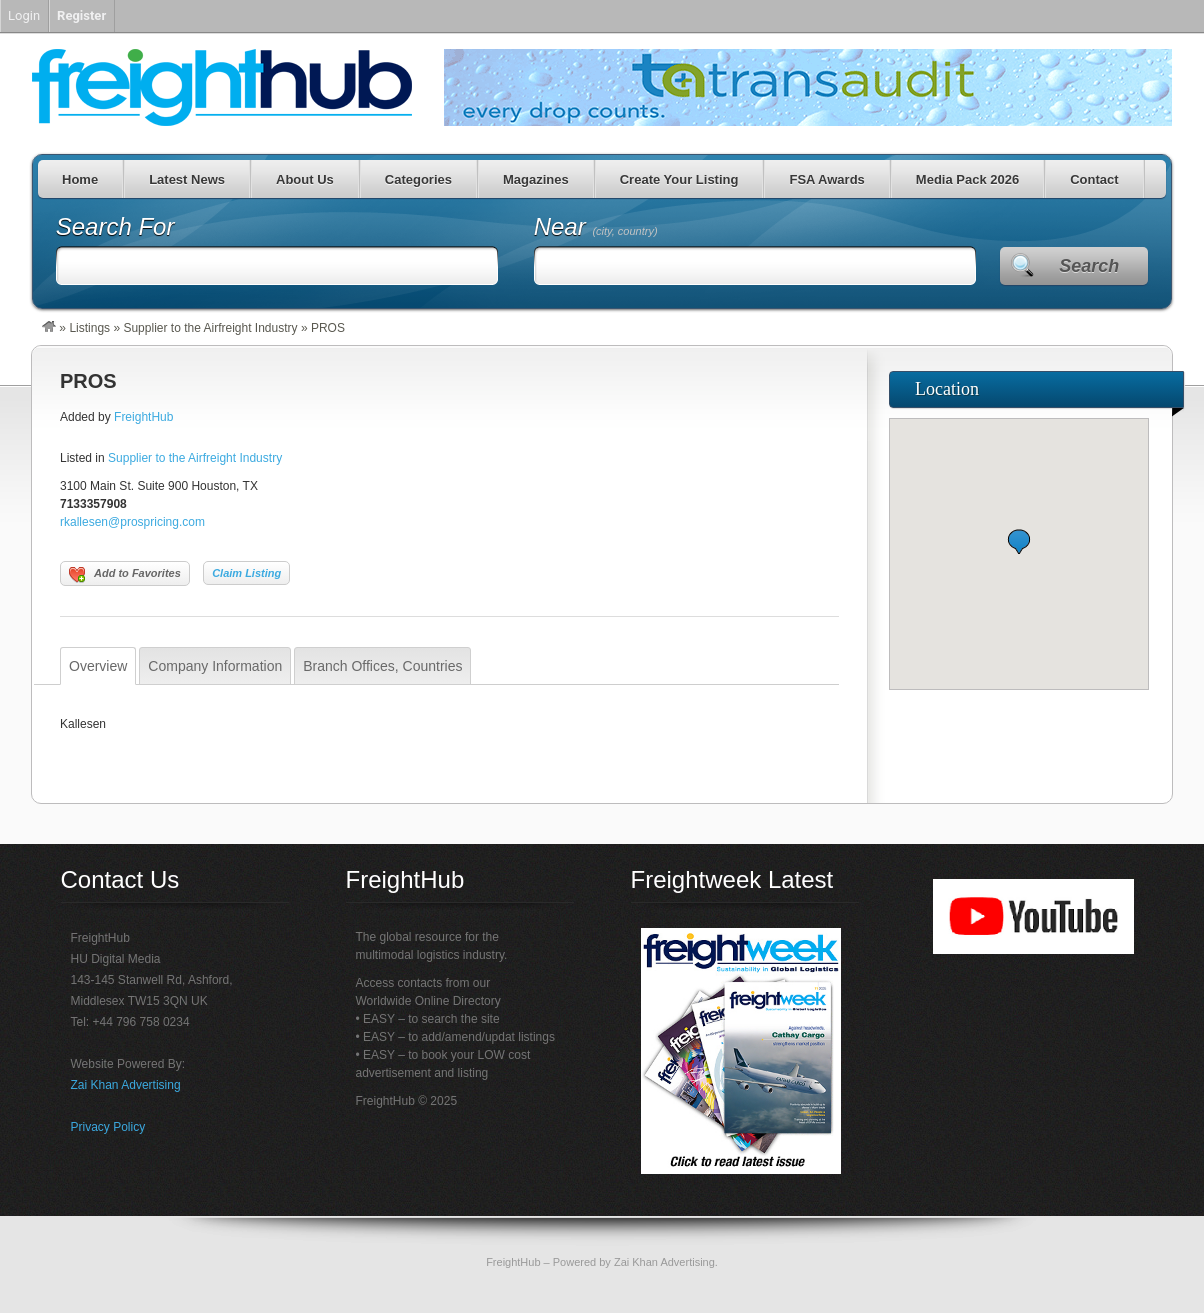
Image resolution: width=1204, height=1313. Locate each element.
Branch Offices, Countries (382, 666)
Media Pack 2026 (967, 179)
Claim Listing (246, 573)
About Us (305, 179)
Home (80, 179)
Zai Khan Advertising (126, 1085)
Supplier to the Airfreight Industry (210, 328)
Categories (418, 179)
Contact (1094, 179)
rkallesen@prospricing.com (132, 522)
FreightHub (143, 417)
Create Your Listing (679, 179)
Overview (98, 666)
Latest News (187, 179)
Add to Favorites (125, 575)
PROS (88, 381)
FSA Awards (826, 179)
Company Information (215, 666)
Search (1089, 266)
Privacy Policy (108, 1127)
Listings (89, 328)
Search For (115, 226)
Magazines (536, 179)
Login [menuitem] (24, 15)
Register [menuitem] (81, 15)
